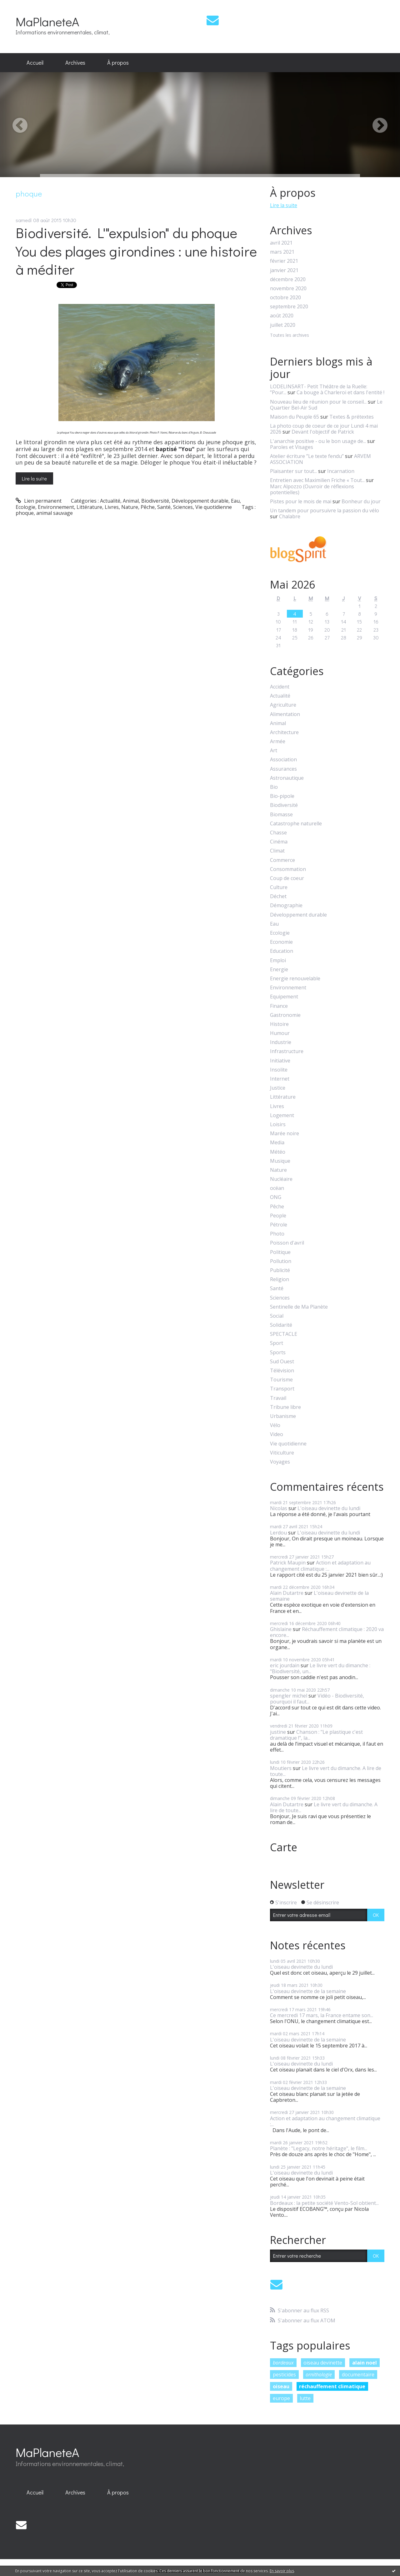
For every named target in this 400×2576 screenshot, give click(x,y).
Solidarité (281, 1325)
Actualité (110, 500)
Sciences (183, 507)
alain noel (364, 2362)
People (278, 1216)
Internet (279, 1079)
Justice (277, 1088)
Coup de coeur (287, 878)
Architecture (284, 732)
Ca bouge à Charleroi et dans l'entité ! (340, 392)
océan (277, 1188)
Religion (279, 1279)
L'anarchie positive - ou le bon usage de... (318, 441)
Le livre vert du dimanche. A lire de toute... (325, 1771)
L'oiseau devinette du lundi (329, 1508)
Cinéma (279, 842)
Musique (280, 1161)
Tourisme (281, 1380)
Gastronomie (285, 1015)
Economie (281, 942)
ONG (275, 1197)
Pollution (280, 1261)
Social (276, 1316)
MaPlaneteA (47, 21)
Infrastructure (286, 1051)
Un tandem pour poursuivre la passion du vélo (324, 510)
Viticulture (282, 1453)
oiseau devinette (322, 2362)
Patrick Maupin (288, 1562)
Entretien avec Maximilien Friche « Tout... (317, 480)
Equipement (284, 997)
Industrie (280, 1042)
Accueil (35, 62)
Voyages (280, 1462)
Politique (280, 1252)
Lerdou (278, 1532)
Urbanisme (283, 1416)
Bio (274, 787)
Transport (282, 1389)
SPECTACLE (283, 1334)
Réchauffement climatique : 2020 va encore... (327, 1632)
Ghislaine (281, 1629)
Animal (131, 500)
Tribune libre (285, 1407)
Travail (278, 1398)
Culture (279, 887)
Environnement (56, 507)
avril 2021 (281, 243)
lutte (305, 2398)
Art (273, 750)
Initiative (280, 1061)
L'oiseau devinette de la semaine (319, 1595)
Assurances (283, 769)
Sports (278, 1352)
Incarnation (340, 471)
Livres (112, 507)
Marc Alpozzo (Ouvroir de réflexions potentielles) (312, 489)
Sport (276, 1343)
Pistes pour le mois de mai (300, 501)
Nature (129, 507)
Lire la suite (34, 478)
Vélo (275, 1425)
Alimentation (285, 714)
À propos (118, 62)
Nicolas (278, 1508)
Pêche (148, 507)
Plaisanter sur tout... (293, 471)
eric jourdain (284, 1665)
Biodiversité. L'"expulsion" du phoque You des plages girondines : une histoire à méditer (136, 250)
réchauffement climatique (332, 2386)
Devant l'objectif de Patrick (323, 431)
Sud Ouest (282, 1362)
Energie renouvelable (295, 979)
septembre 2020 (289, 307)
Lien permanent (39, 500)
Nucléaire (281, 1179)
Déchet (278, 896)
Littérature (89, 507)
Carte (283, 1847)
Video (276, 1434)
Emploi (278, 960)
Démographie (286, 905)
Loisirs (278, 1124)
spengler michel (288, 1695)
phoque (25, 513)
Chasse (278, 833)
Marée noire (284, 1133)
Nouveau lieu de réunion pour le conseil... (318, 401)
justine (278, 1731)
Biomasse (281, 815)
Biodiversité (155, 500)
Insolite (279, 1070)
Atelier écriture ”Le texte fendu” (307, 456)
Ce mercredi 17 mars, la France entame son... (321, 2015)
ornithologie (319, 2374)
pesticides (284, 2374)
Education (281, 951)
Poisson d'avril (287, 1243)
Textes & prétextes (351, 416)
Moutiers (281, 1768)
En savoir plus (282, 2571)
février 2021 (284, 261)
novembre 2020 (288, 288)
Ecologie (25, 507)
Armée (277, 741)
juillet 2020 (282, 325)
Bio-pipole (282, 796)
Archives (75, 62)
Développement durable (200, 500)
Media (277, 1143)
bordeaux (283, 2362)
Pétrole (278, 1225)
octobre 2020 (285, 298)
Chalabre (289, 516)
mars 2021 (282, 252)
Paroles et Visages (291, 447)
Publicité (280, 1270)
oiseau (281, 2386)
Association (283, 760)
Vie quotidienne (213, 507)
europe (281, 2398)
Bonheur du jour (361, 501)
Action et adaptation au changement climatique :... (320, 1565)
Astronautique (287, 778)
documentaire (358, 2374)
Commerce (282, 860)
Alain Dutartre (286, 1592)
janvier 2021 (284, 270)
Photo (277, 1234)
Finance (279, 1006)
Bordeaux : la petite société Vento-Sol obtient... (324, 2203)
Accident (279, 687)
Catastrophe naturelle (296, 824)
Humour (280, 1033)
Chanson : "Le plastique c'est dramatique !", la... (316, 1734)
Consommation (288, 869)
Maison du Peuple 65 (294, 416)
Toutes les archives (289, 335)
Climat (277, 851)
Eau (235, 500)
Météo (277, 1152)
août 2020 (281, 316)
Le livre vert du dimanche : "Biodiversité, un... (320, 1668)
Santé (164, 507)
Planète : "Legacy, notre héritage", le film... (318, 2148)
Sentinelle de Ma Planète (299, 1307)
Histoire (279, 1024)
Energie (279, 969)
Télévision (282, 1371)
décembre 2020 (288, 279)
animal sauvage (54, 513)
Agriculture (283, 705)
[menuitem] (35, 62)
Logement (282, 1115)
